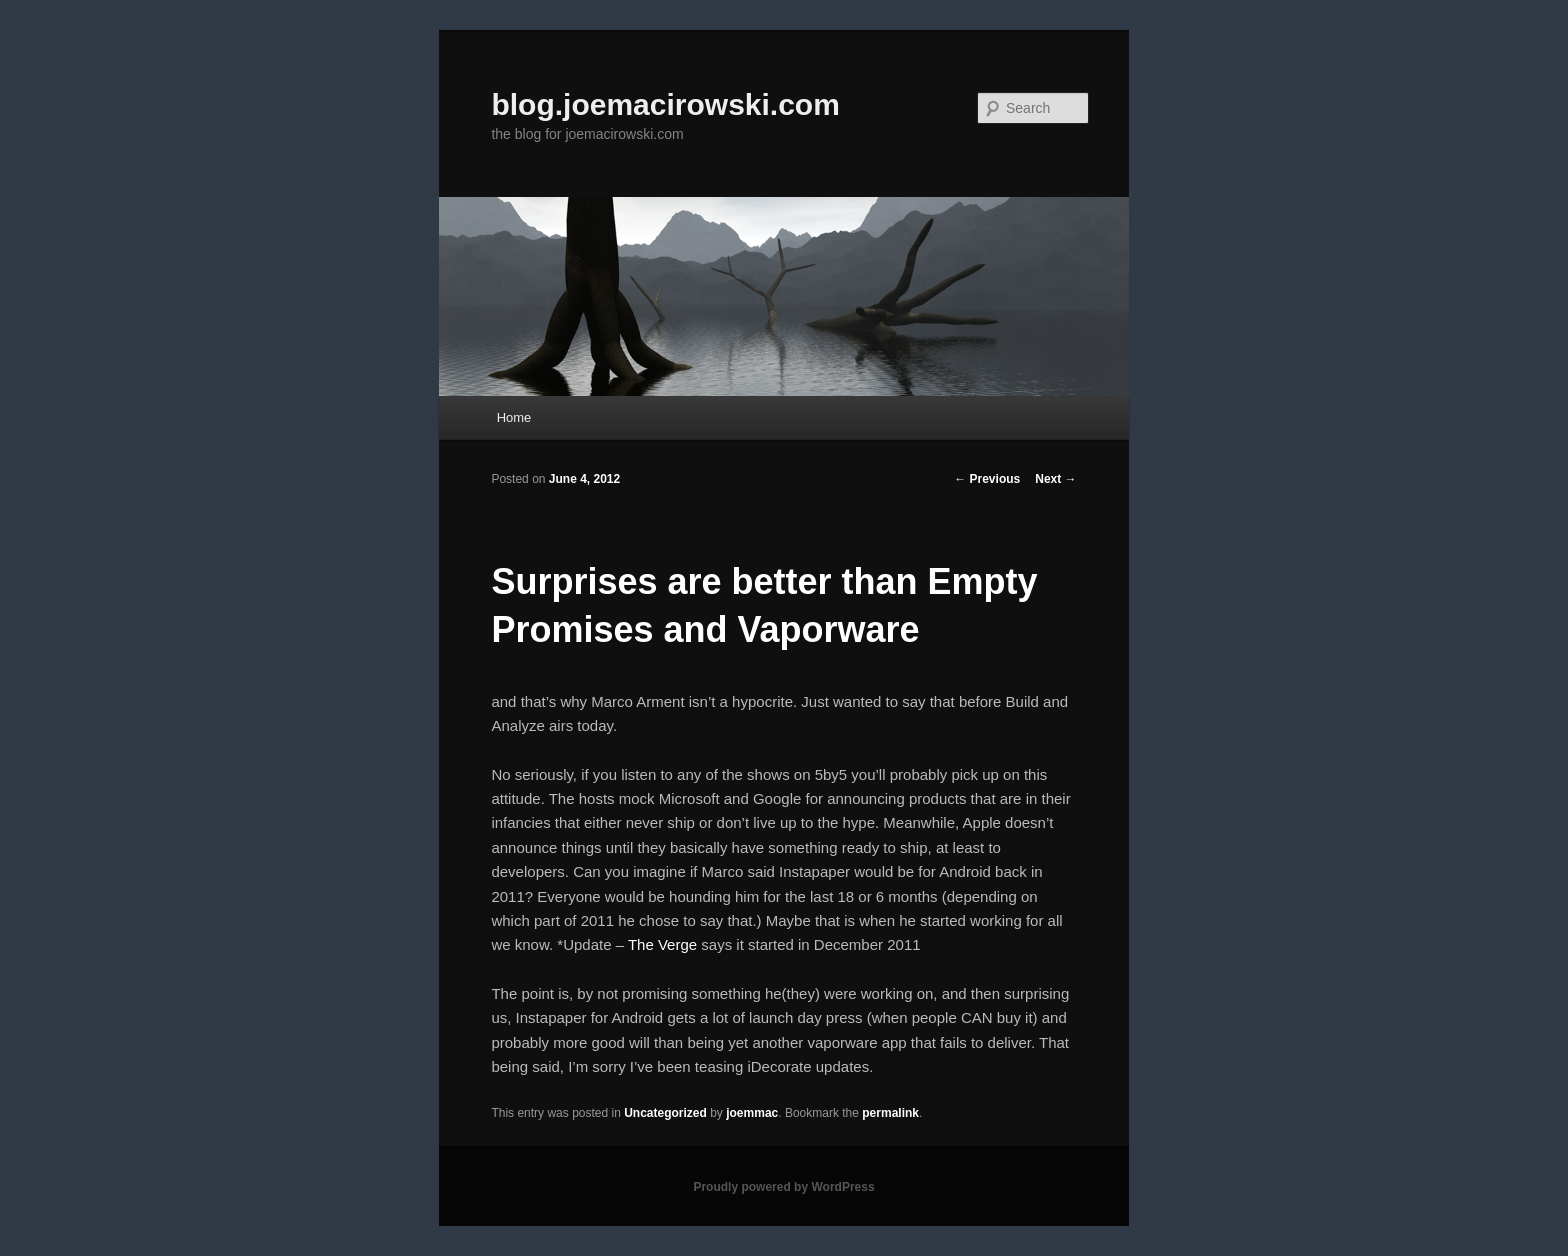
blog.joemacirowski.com (665, 104)
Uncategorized (665, 1113)
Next (1055, 479)
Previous (987, 479)
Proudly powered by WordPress (783, 1187)
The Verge (662, 944)
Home (514, 417)
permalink (890, 1113)
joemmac (752, 1113)
